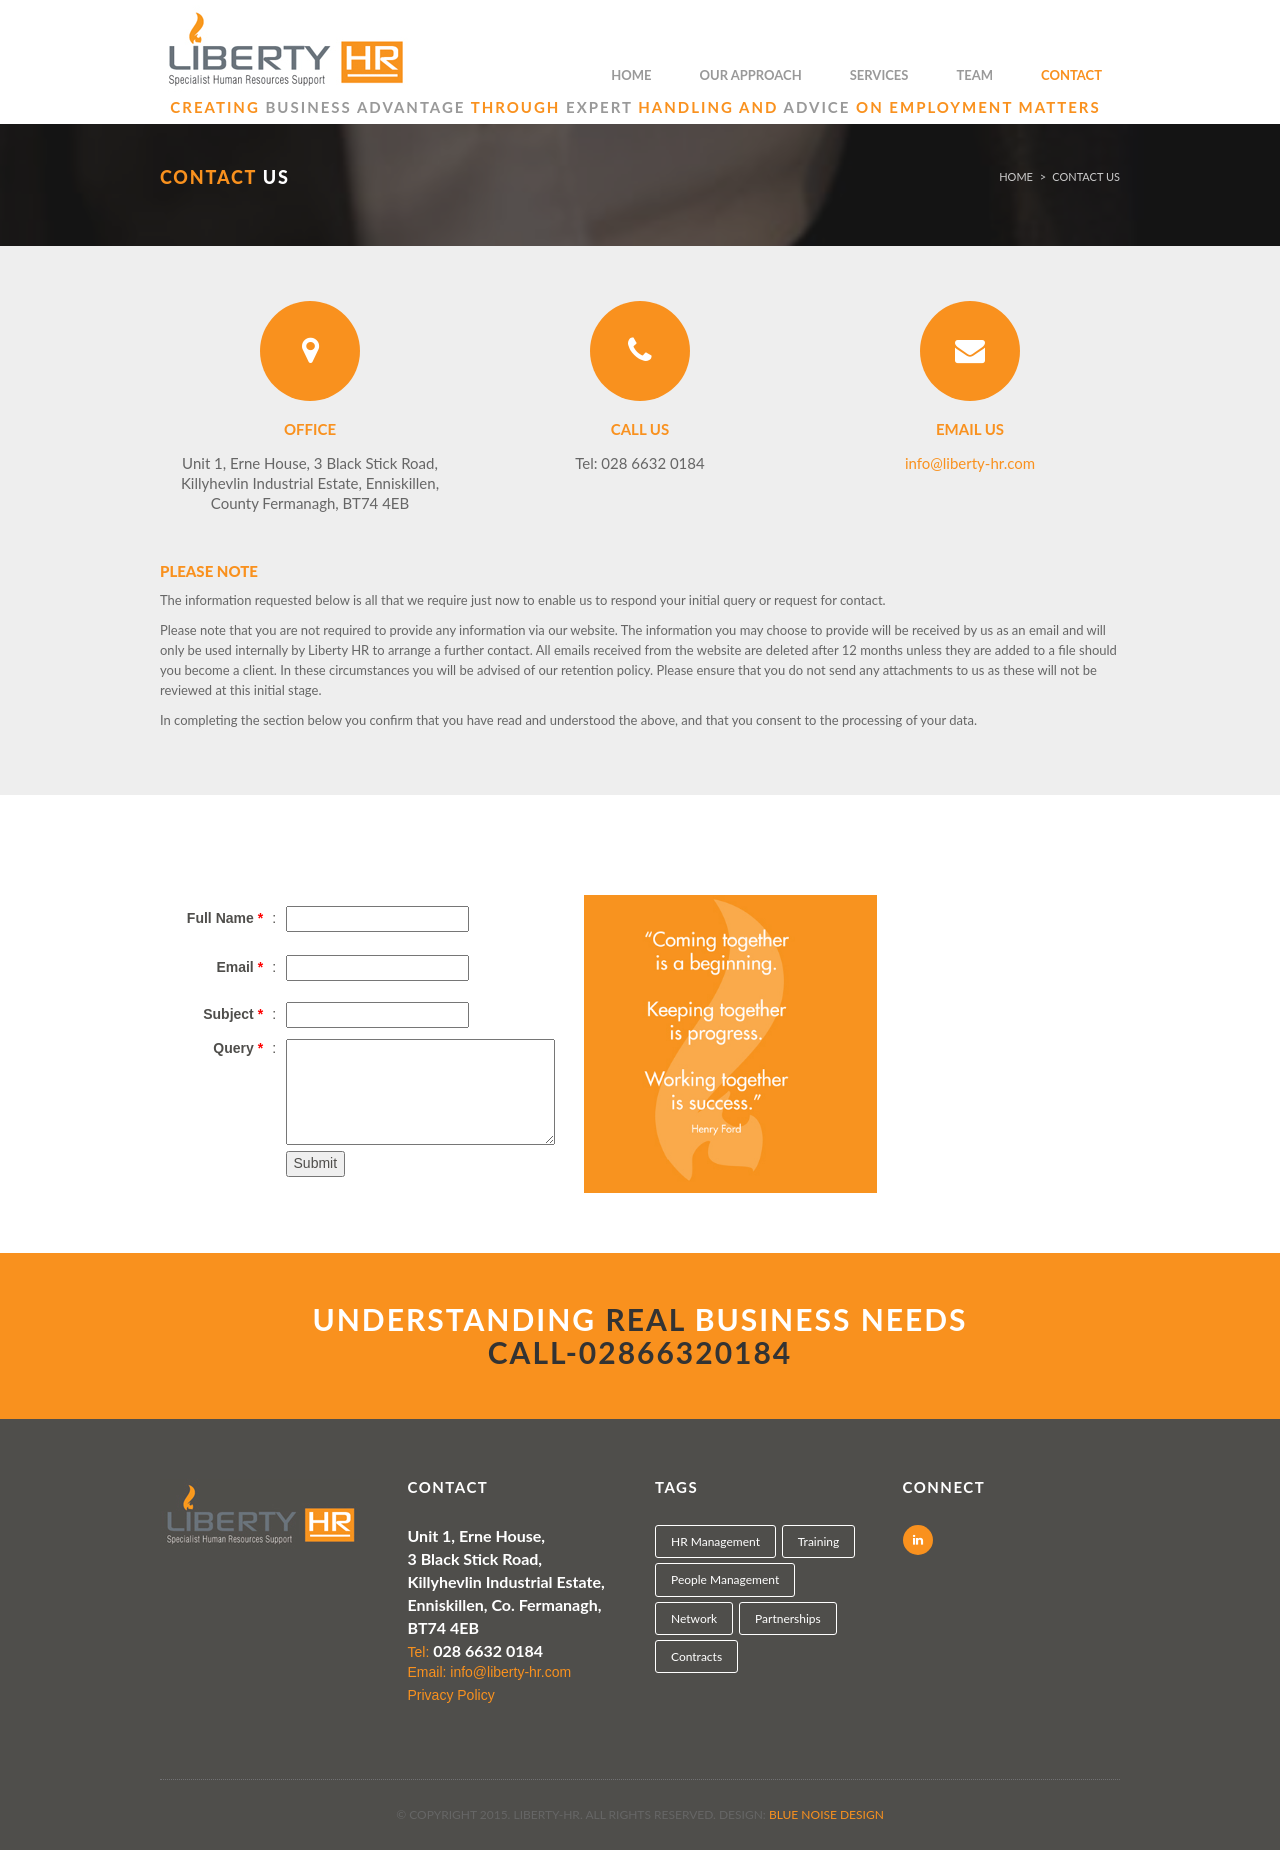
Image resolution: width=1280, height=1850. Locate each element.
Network (694, 1618)
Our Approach (751, 75)
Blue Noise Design (826, 1814)
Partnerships (788, 1618)
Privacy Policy (451, 1695)
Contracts (696, 1656)
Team (974, 75)
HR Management (715, 1541)
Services (879, 75)
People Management (725, 1579)
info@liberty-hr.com (970, 463)
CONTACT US (1086, 176)
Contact (1071, 75)
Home (631, 75)
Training (818, 1541)
